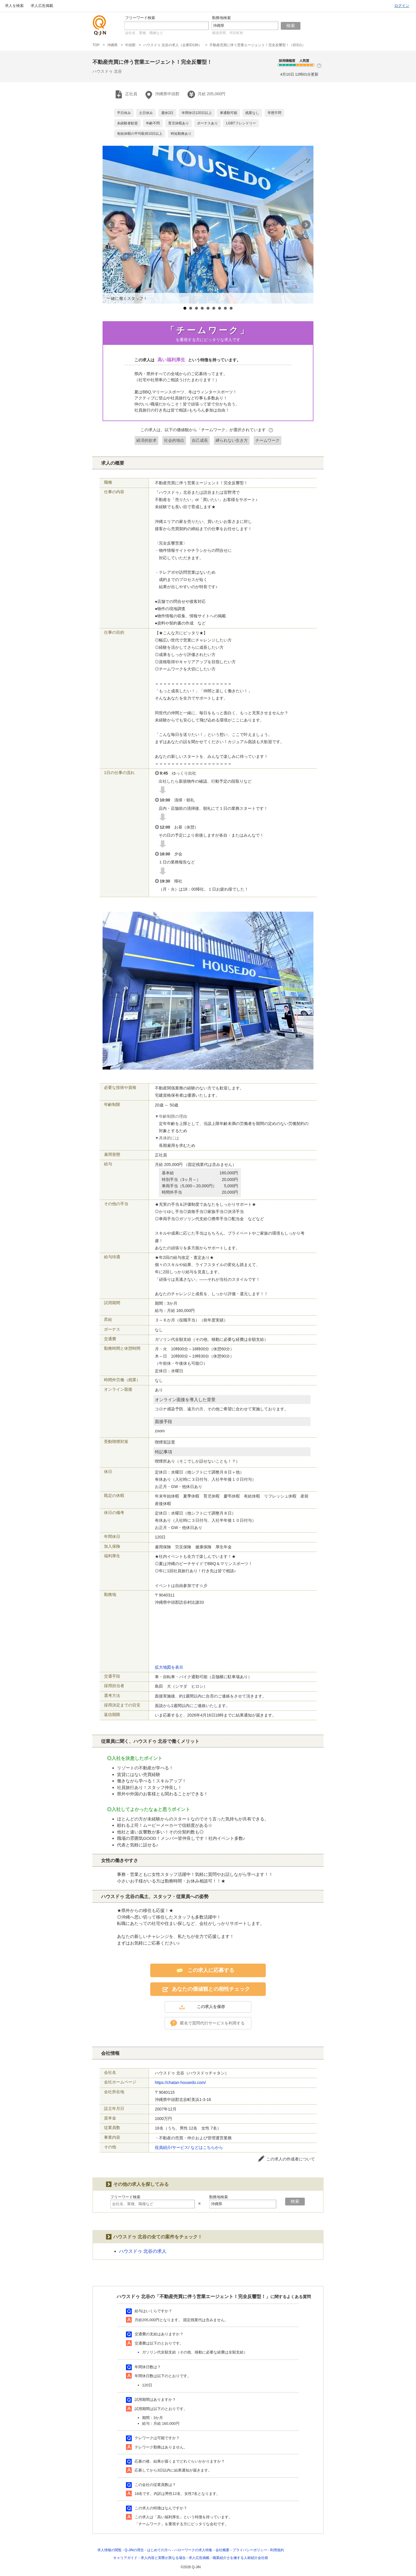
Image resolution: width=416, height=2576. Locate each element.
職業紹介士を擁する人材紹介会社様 (240, 2558)
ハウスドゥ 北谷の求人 (142, 2251)
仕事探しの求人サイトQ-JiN (99, 25)
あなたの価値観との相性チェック (211, 1989)
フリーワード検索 (140, 18)
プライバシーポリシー (250, 2550)
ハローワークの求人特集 (193, 2550)
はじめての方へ (159, 2550)
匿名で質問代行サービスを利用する (212, 2023)
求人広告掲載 (42, 5)
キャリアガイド (125, 2558)
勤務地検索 (221, 18)
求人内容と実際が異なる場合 (163, 2558)
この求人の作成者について (290, 2159)
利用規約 (277, 2550)
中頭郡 (130, 45)
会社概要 (222, 2550)
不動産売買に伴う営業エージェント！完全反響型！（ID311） (257, 45)
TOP (95, 45)
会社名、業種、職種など (144, 33)
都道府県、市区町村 (227, 33)
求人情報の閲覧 (109, 2550)
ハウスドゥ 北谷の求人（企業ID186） (172, 45)
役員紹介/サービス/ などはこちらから (189, 2147)
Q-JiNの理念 (134, 2550)
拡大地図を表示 (169, 1667)
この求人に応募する (210, 1970)
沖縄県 (112, 45)
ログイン (401, 5)
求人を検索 (14, 5)
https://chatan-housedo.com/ (180, 2082)
